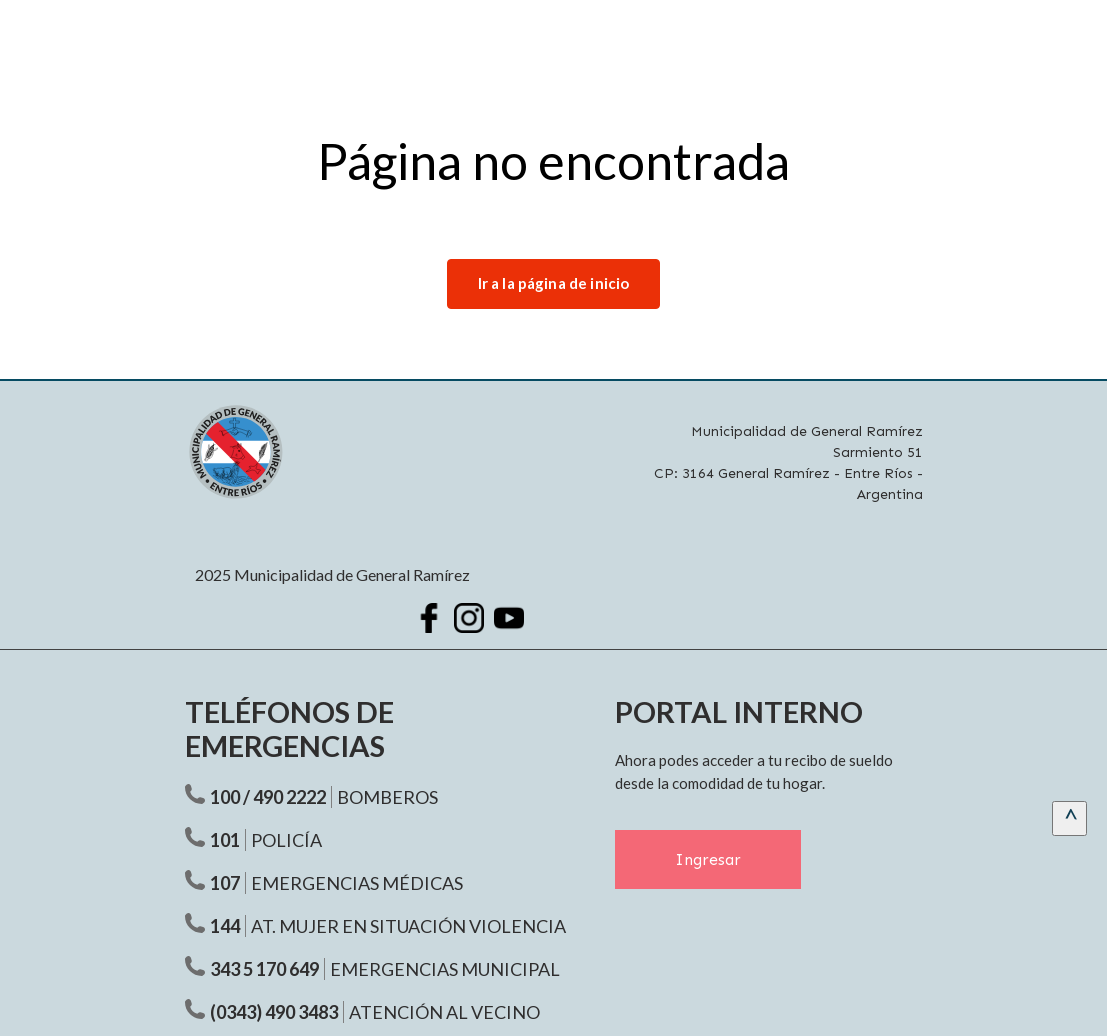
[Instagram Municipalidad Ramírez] (469, 618)
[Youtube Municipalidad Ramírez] (509, 618)
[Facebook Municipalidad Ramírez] (429, 618)
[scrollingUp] (1069, 818)
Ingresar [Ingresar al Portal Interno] (708, 859)
